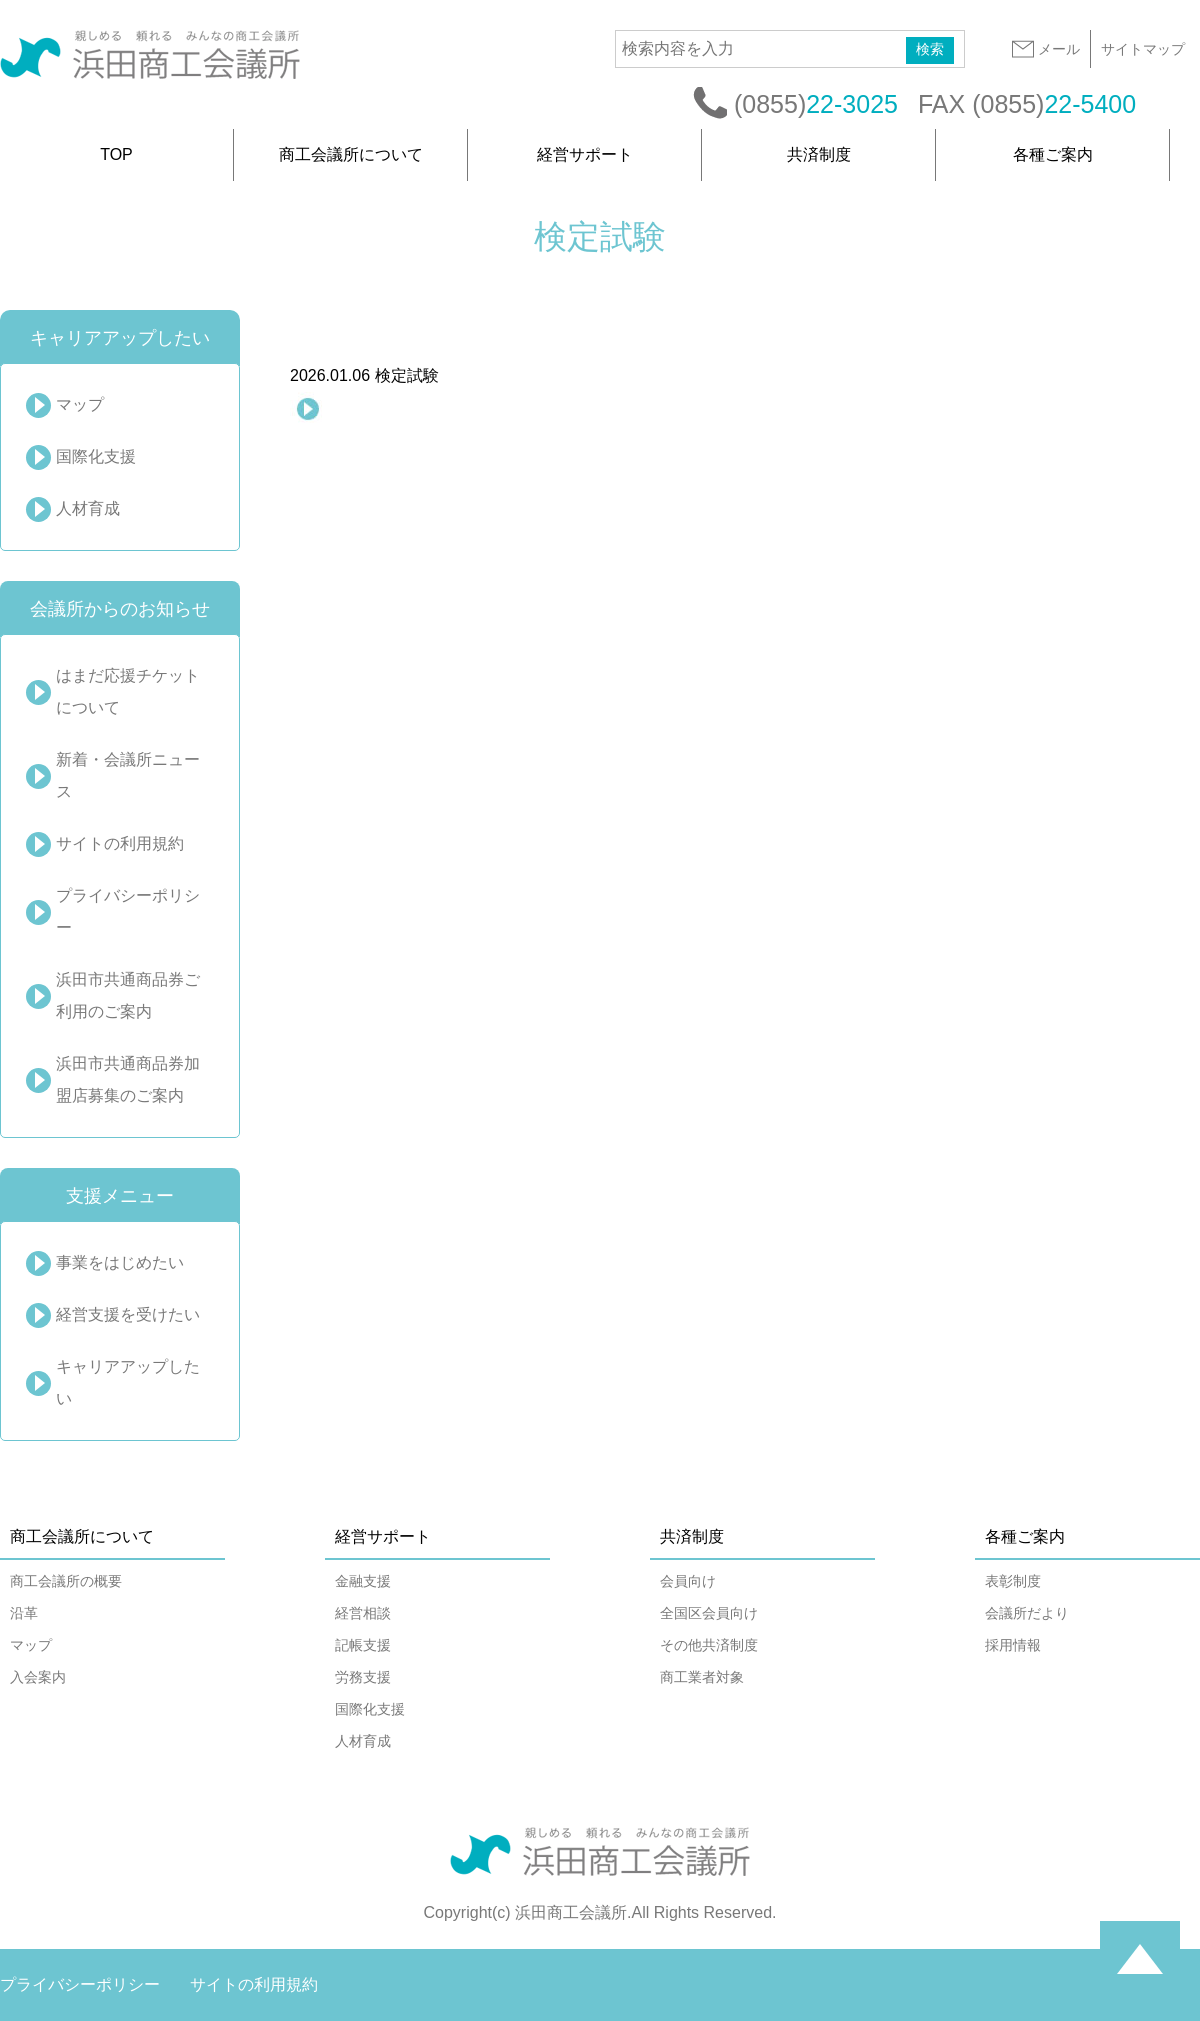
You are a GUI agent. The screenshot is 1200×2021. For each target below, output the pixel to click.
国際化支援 (96, 456)
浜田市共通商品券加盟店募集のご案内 (128, 1079)
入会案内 (38, 1677)
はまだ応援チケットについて (128, 691)
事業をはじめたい (120, 1262)
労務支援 (363, 1677)
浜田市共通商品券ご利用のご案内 (128, 995)
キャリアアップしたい (128, 1382)
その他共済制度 (709, 1645)
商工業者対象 (702, 1677)
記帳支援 (363, 1645)
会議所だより (1027, 1613)
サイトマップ (1143, 49)
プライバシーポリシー (128, 911)
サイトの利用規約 (120, 843)
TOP (116, 154)
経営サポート (585, 154)
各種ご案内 (1053, 154)
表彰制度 (1013, 1581)
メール (1045, 49)
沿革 (24, 1613)
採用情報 (1013, 1645)
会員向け (688, 1581)
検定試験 (364, 375)
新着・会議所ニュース (128, 775)
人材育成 (88, 508)
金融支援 (363, 1581)
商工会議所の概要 (66, 1581)
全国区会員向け (709, 1613)
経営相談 (363, 1613)
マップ (80, 404)
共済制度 (819, 154)
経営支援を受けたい (128, 1314)
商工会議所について (351, 154)
